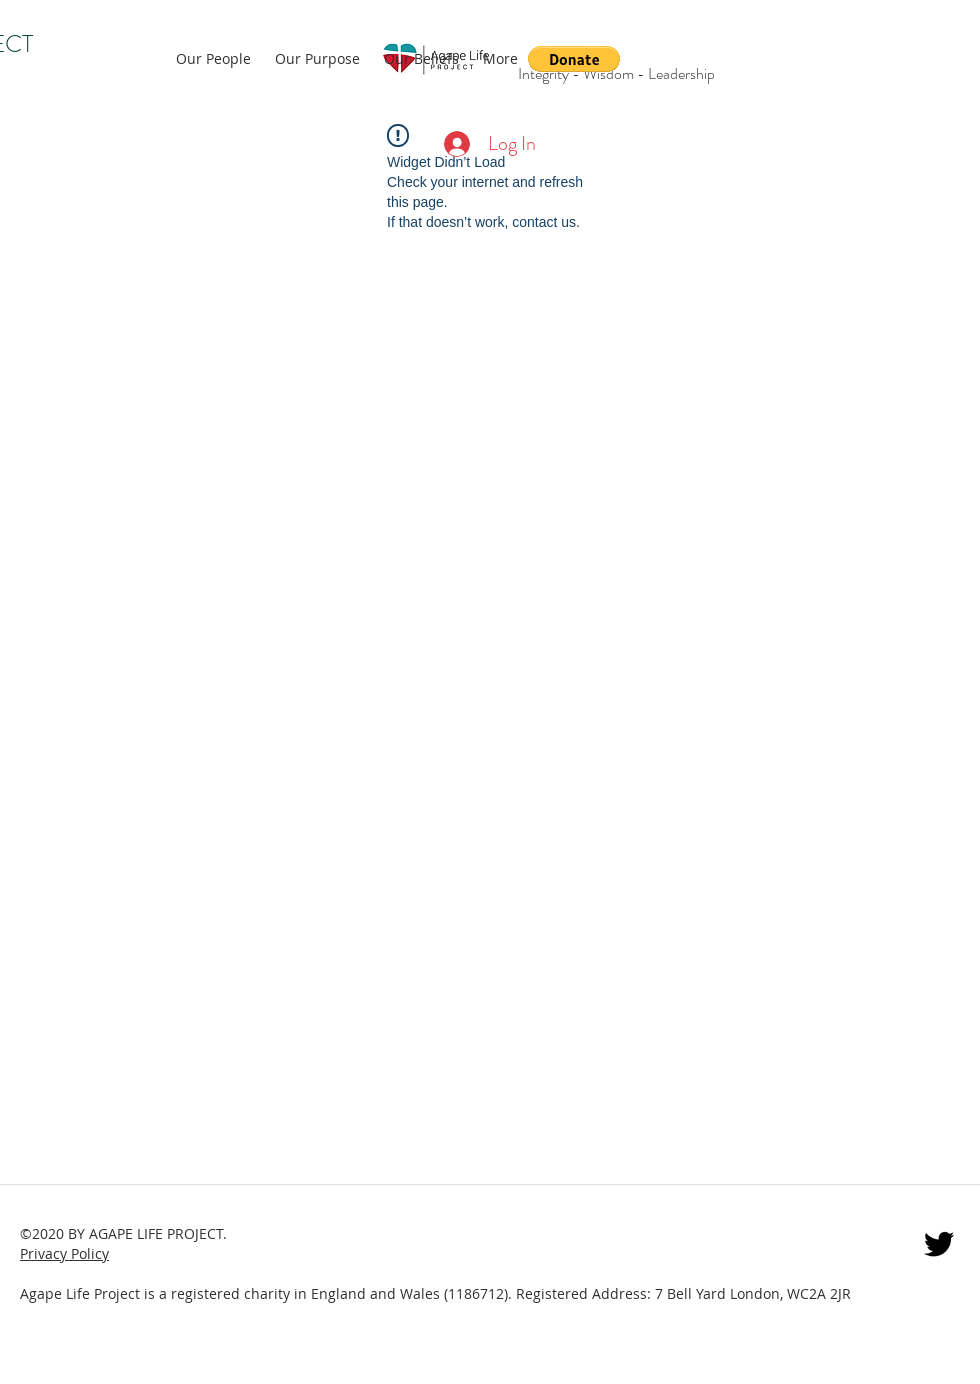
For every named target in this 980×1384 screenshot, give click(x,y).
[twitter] (939, 1244)
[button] (574, 59)
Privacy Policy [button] (64, 1253)
